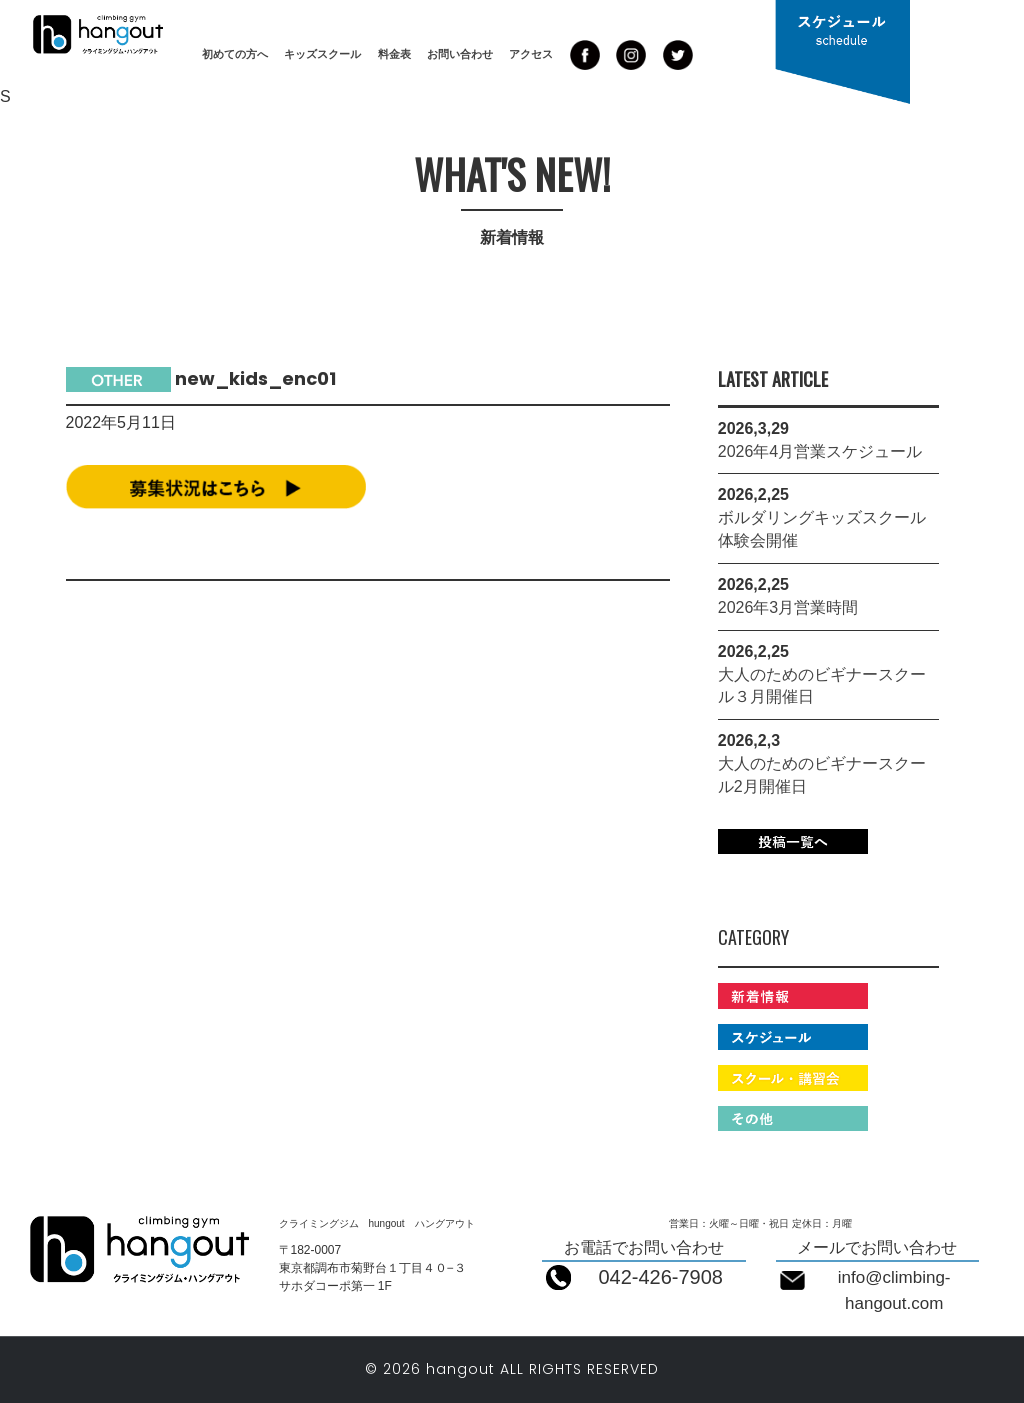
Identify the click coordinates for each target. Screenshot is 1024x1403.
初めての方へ (235, 54)
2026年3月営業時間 (788, 607)
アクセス (531, 54)
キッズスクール (322, 54)
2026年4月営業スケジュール (820, 451)
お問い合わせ (460, 54)
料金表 (394, 54)
